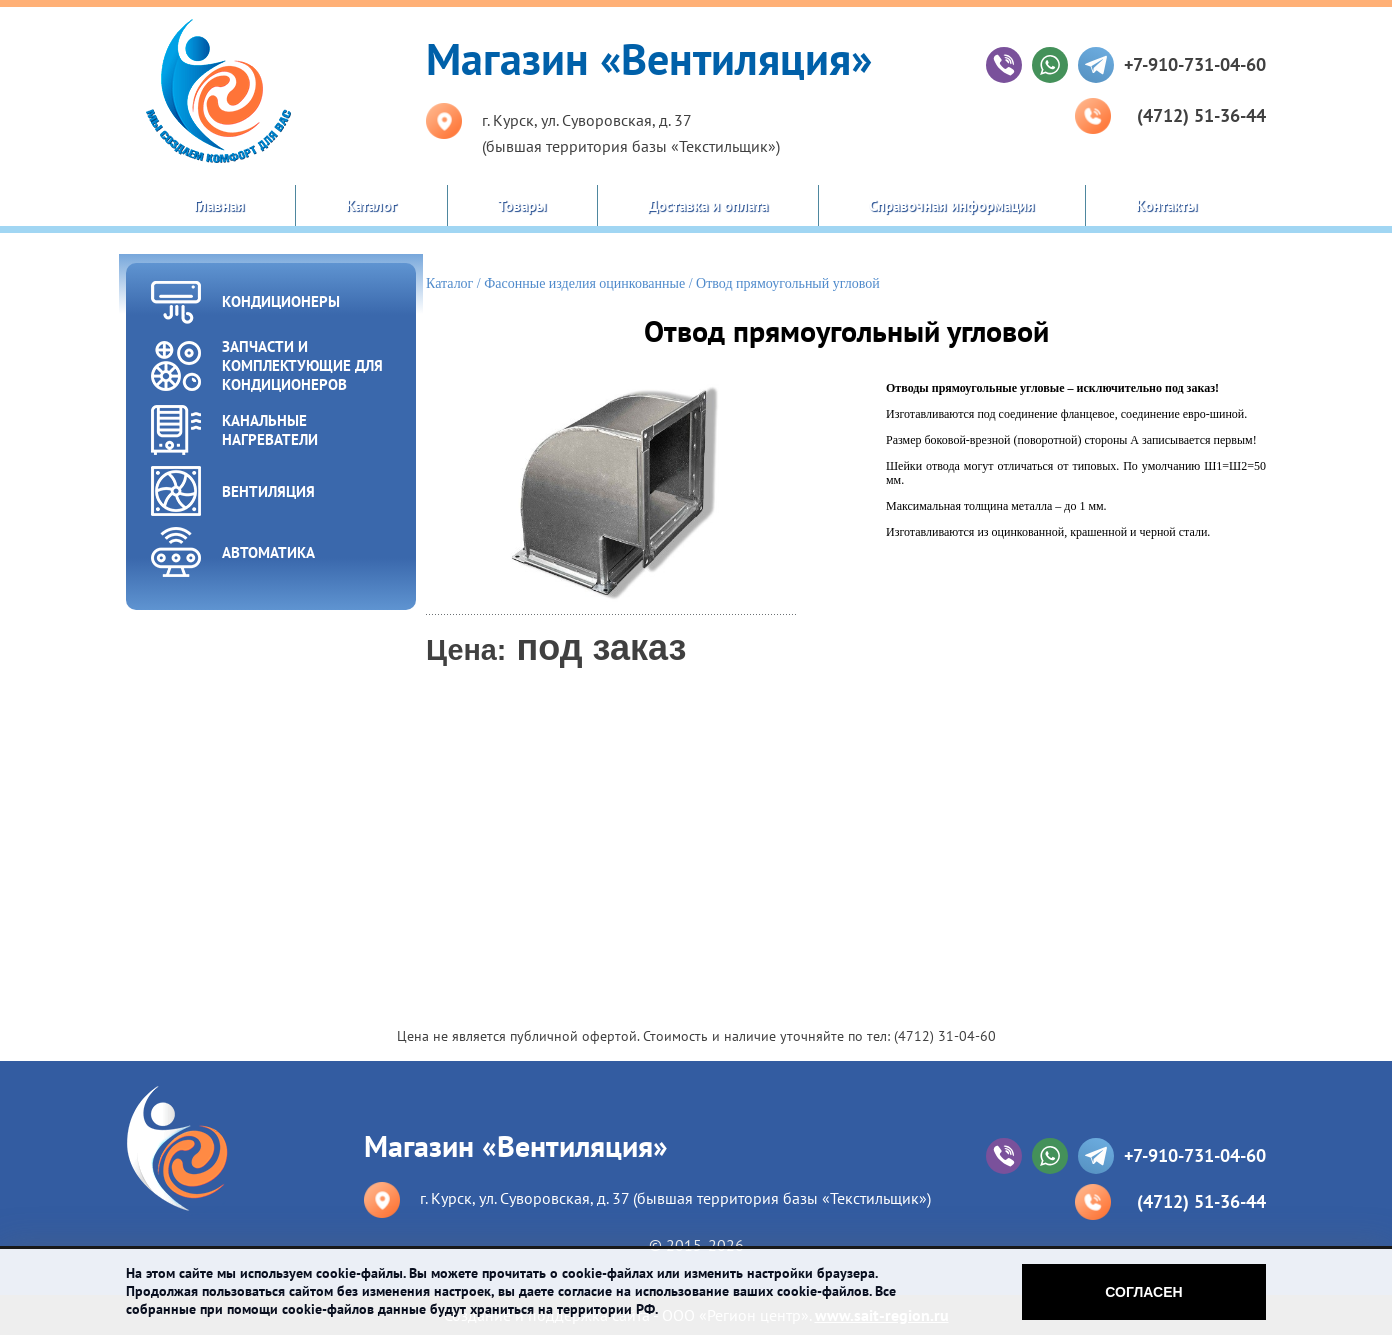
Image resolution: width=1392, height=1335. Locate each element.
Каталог (371, 205)
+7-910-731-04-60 (1195, 64)
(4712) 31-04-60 (945, 1036)
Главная (219, 205)
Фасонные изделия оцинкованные (584, 283)
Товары (522, 205)
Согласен (1143, 1292)
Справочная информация (952, 205)
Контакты (1167, 205)
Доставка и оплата (708, 205)
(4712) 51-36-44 (1201, 115)
